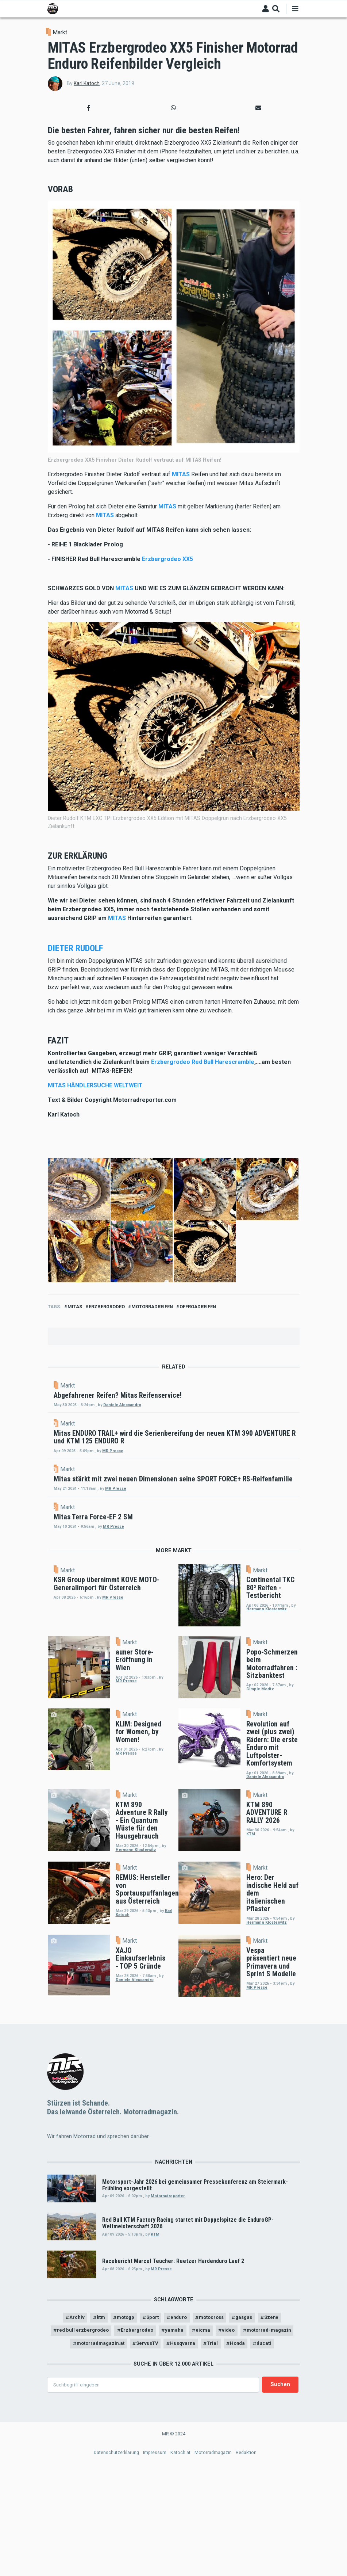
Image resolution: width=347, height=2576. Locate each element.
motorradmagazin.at (139, 2477)
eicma (235, 2463)
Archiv (69, 2449)
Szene (278, 2449)
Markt (60, 32)
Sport (150, 2449)
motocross (214, 2449)
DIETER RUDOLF (75, 948)
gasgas (249, 2449)
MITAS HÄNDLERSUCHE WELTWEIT (95, 1085)
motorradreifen (152, 1306)
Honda (285, 2477)
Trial (259, 2477)
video (262, 2463)
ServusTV (189, 2477)
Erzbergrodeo (107, 1306)
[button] (89, 108)
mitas (75, 1306)
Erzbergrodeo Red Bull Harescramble (202, 1061)
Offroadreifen (198, 1306)
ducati (174, 2491)
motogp (121, 2449)
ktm (94, 2449)
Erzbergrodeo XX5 (167, 559)
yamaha (205, 2463)
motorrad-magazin (77, 2477)
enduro (179, 2449)
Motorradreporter (168, 2327)
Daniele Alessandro (184, 1405)
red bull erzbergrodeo (107, 2463)
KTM (250, 1964)
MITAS (181, 474)
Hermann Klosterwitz (266, 1739)
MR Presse (174, 1485)
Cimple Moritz (260, 1819)
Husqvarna (227, 2477)
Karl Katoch (87, 83)
